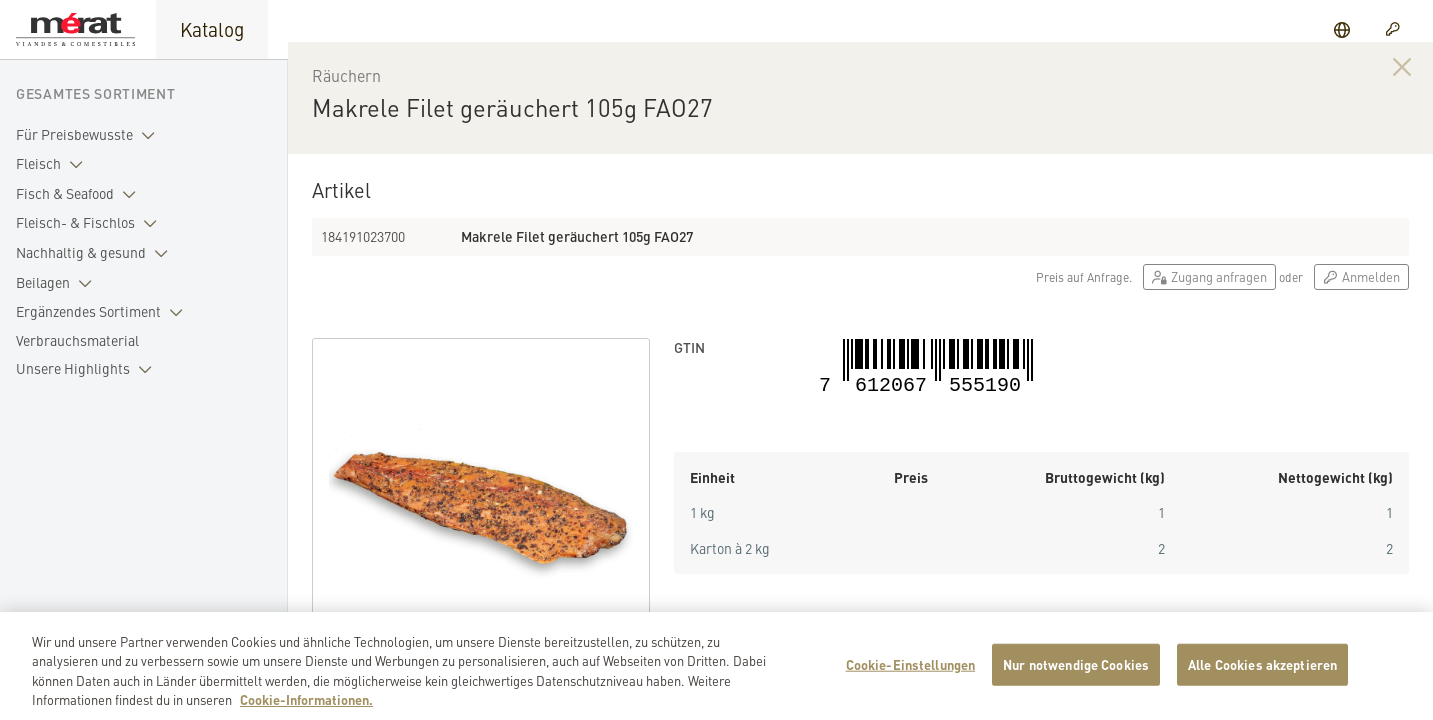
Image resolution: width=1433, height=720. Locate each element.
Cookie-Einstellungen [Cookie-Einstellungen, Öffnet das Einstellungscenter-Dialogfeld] (911, 672)
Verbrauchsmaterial (77, 340)
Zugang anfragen (1209, 294)
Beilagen (58, 283)
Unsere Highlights (88, 369)
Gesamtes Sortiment (96, 93)
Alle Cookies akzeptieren (1262, 672)
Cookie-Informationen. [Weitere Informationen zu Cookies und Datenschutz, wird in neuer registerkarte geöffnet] (306, 708)
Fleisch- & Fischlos (90, 223)
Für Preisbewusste (89, 135)
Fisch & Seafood (80, 194)
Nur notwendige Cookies (1076, 672)
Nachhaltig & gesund (96, 253)
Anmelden (1361, 294)
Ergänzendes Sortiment (103, 312)
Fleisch (53, 164)
